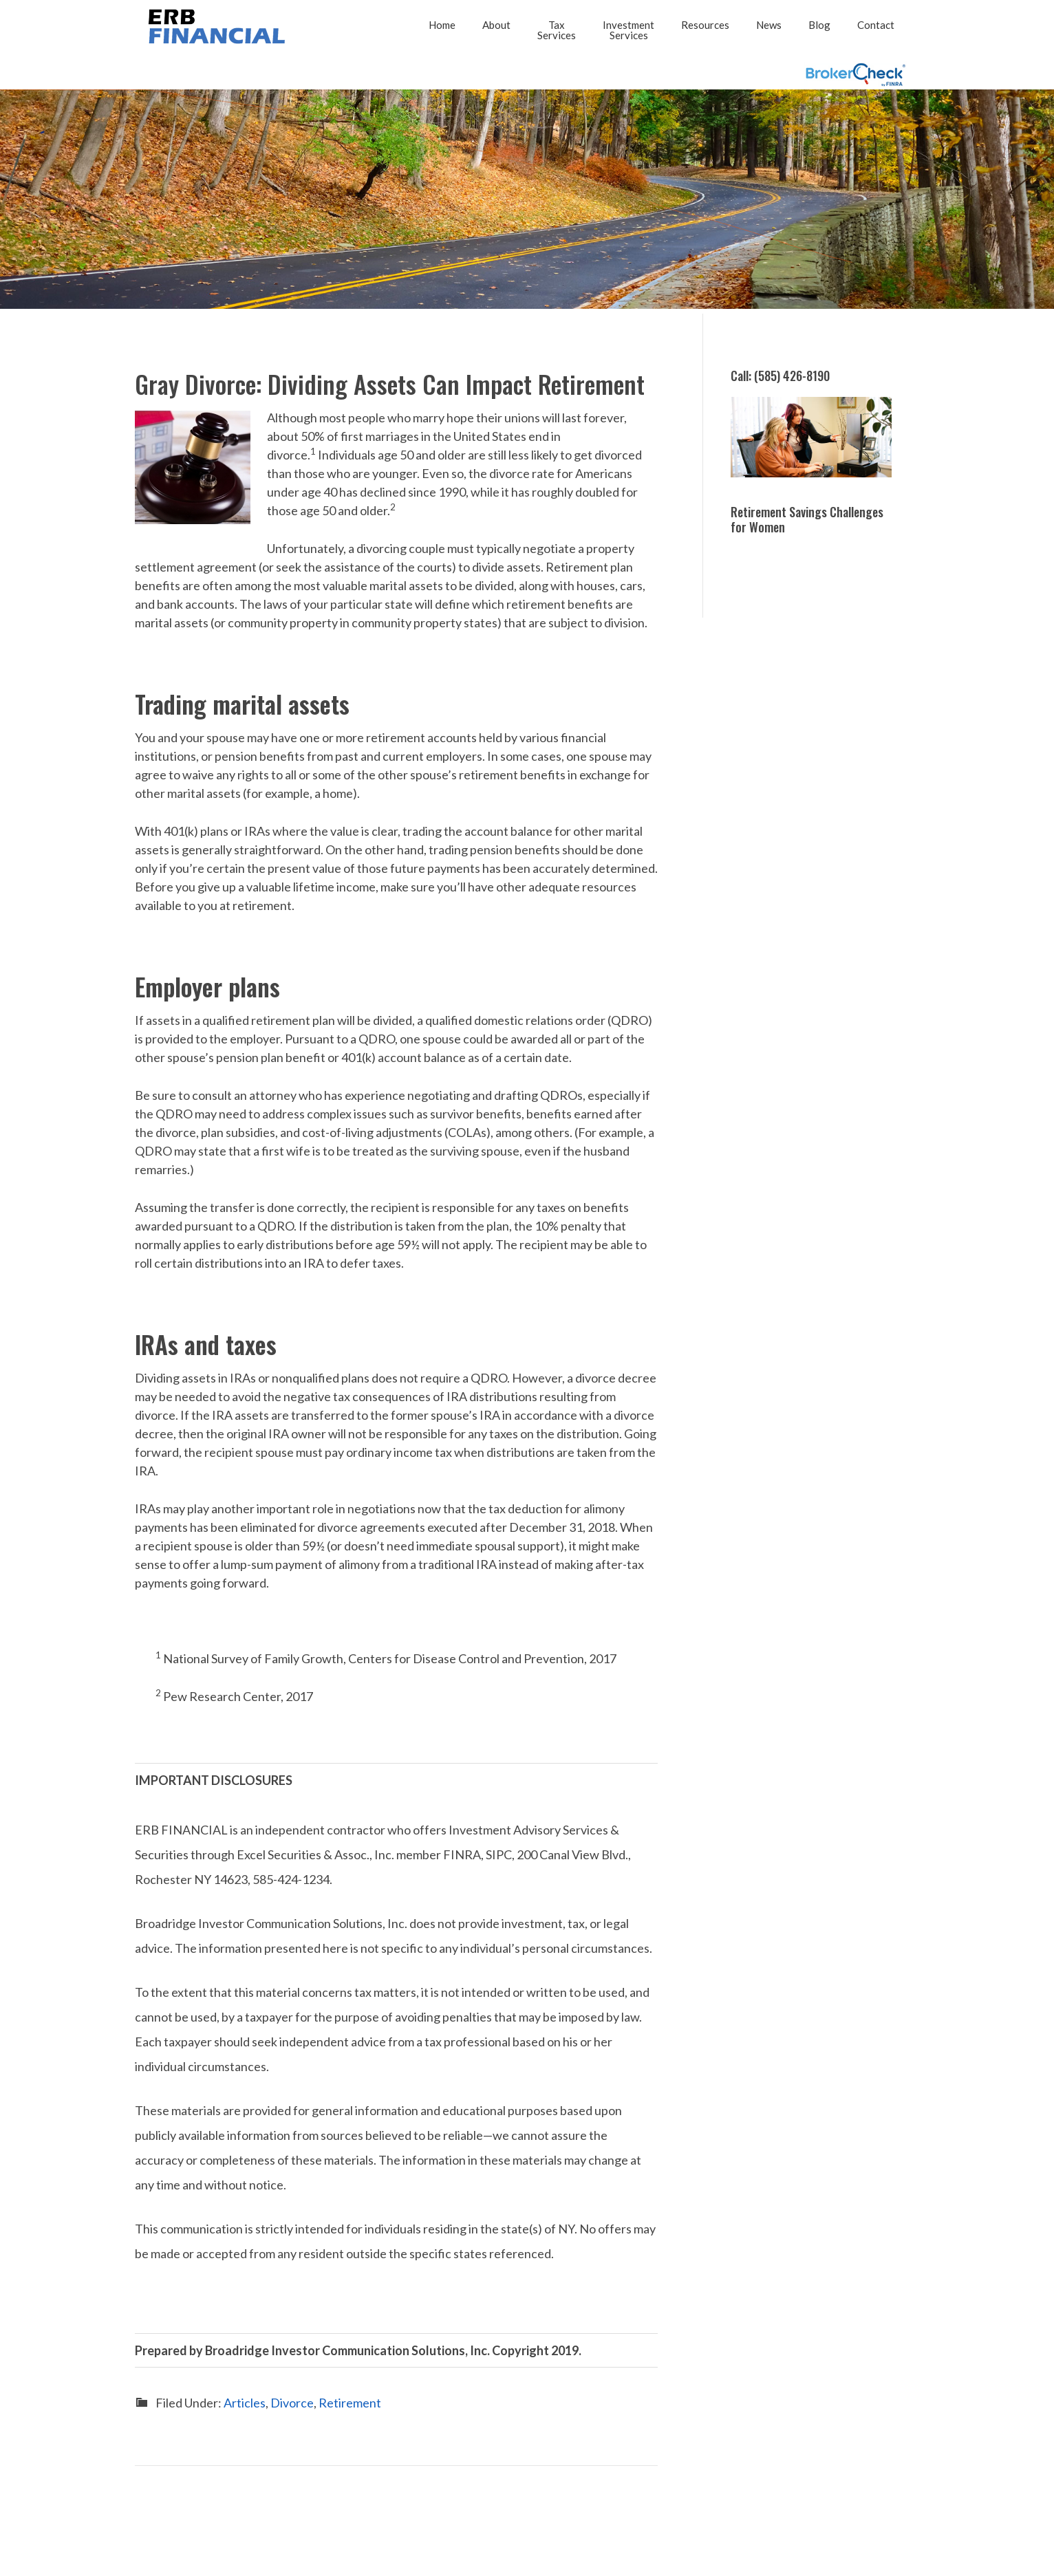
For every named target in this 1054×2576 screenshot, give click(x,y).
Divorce (292, 2402)
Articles (245, 2402)
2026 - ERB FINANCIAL (214, 26)
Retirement (350, 2402)
